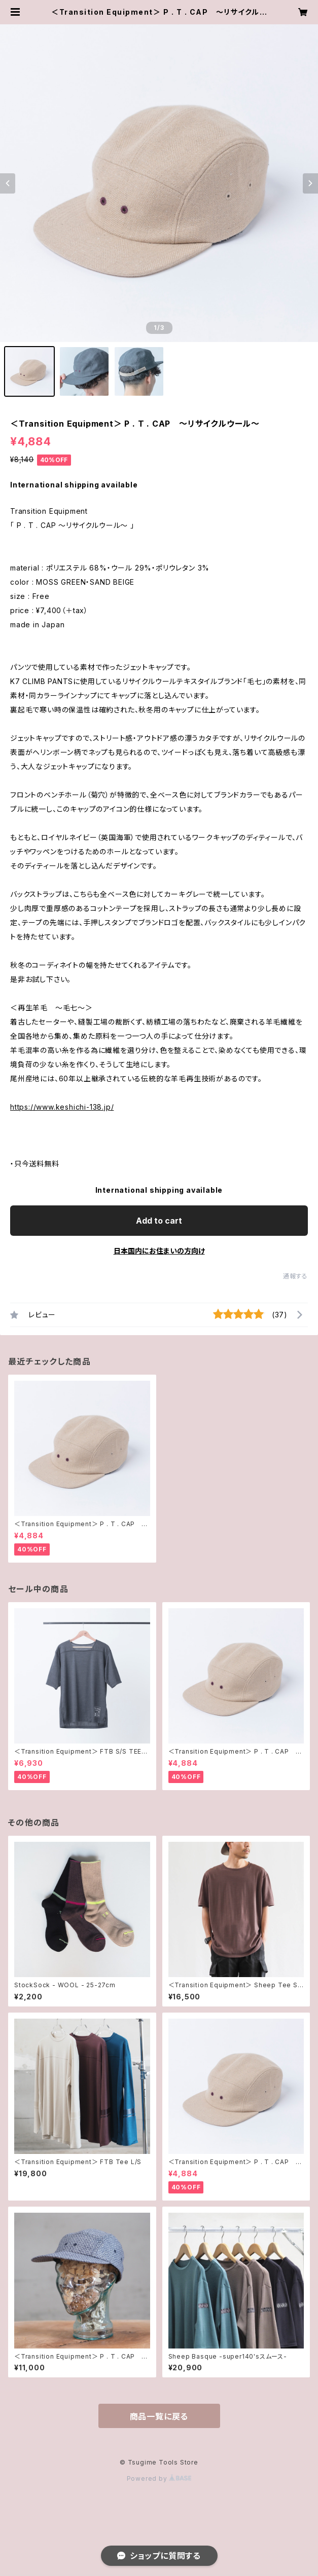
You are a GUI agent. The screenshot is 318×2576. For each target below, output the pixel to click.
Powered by (159, 2478)
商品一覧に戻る (159, 2416)
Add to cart (159, 1221)
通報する (295, 1276)
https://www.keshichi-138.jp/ (62, 1107)
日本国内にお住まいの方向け (159, 1250)
